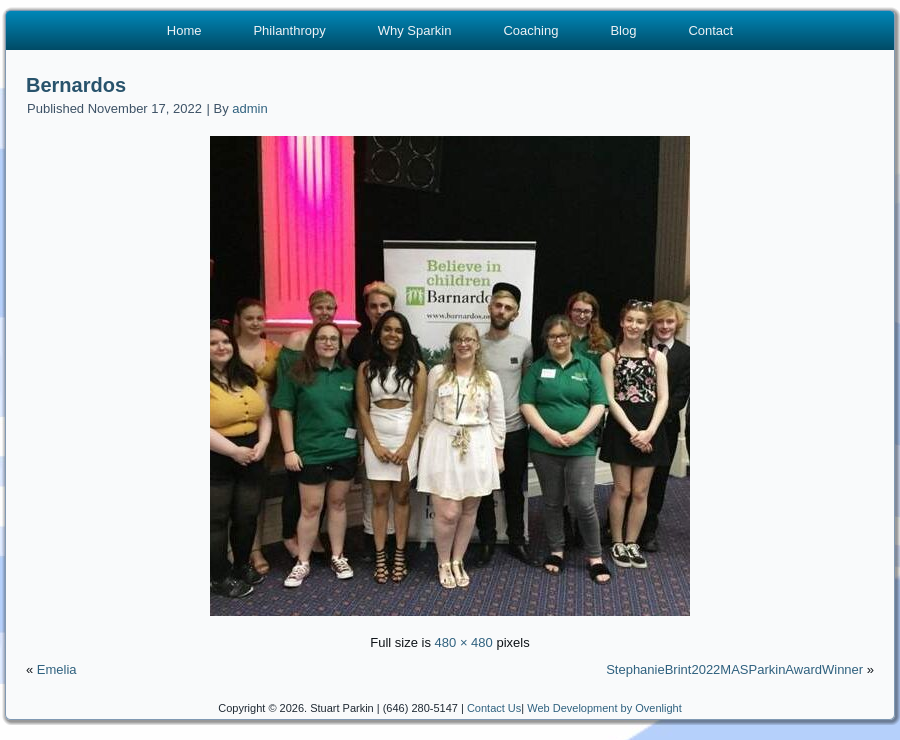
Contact (710, 30)
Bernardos (76, 85)
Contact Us (494, 708)
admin (249, 108)
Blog (623, 30)
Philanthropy (289, 30)
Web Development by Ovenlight (604, 708)
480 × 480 (464, 642)
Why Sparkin (415, 30)
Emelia (57, 669)
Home (184, 30)
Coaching (530, 30)
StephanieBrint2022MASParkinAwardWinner (734, 669)
